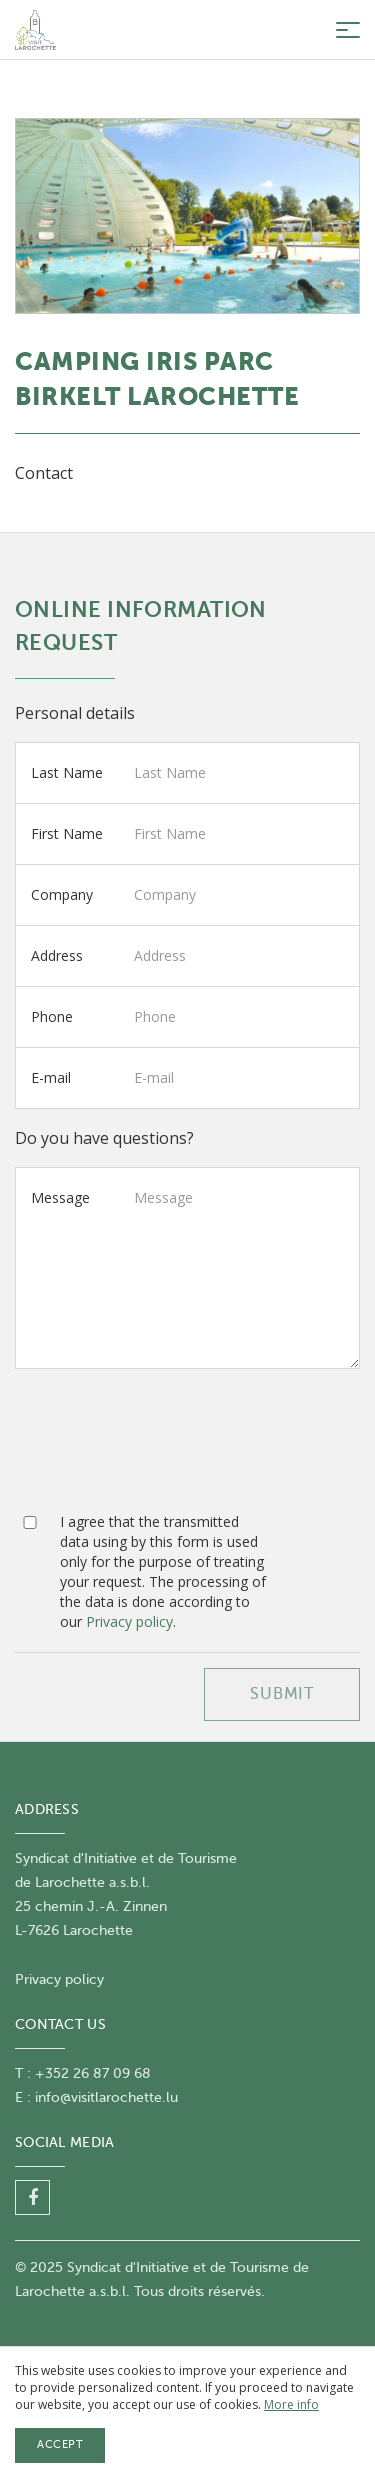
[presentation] (167, 1448)
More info (291, 2404)
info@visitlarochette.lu (106, 2097)
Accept (60, 2444)
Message (60, 1197)
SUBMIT (282, 1694)
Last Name (67, 772)
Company (62, 894)
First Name (67, 833)
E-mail (51, 1077)
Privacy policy (129, 1621)
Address (57, 955)
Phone (52, 1016)
